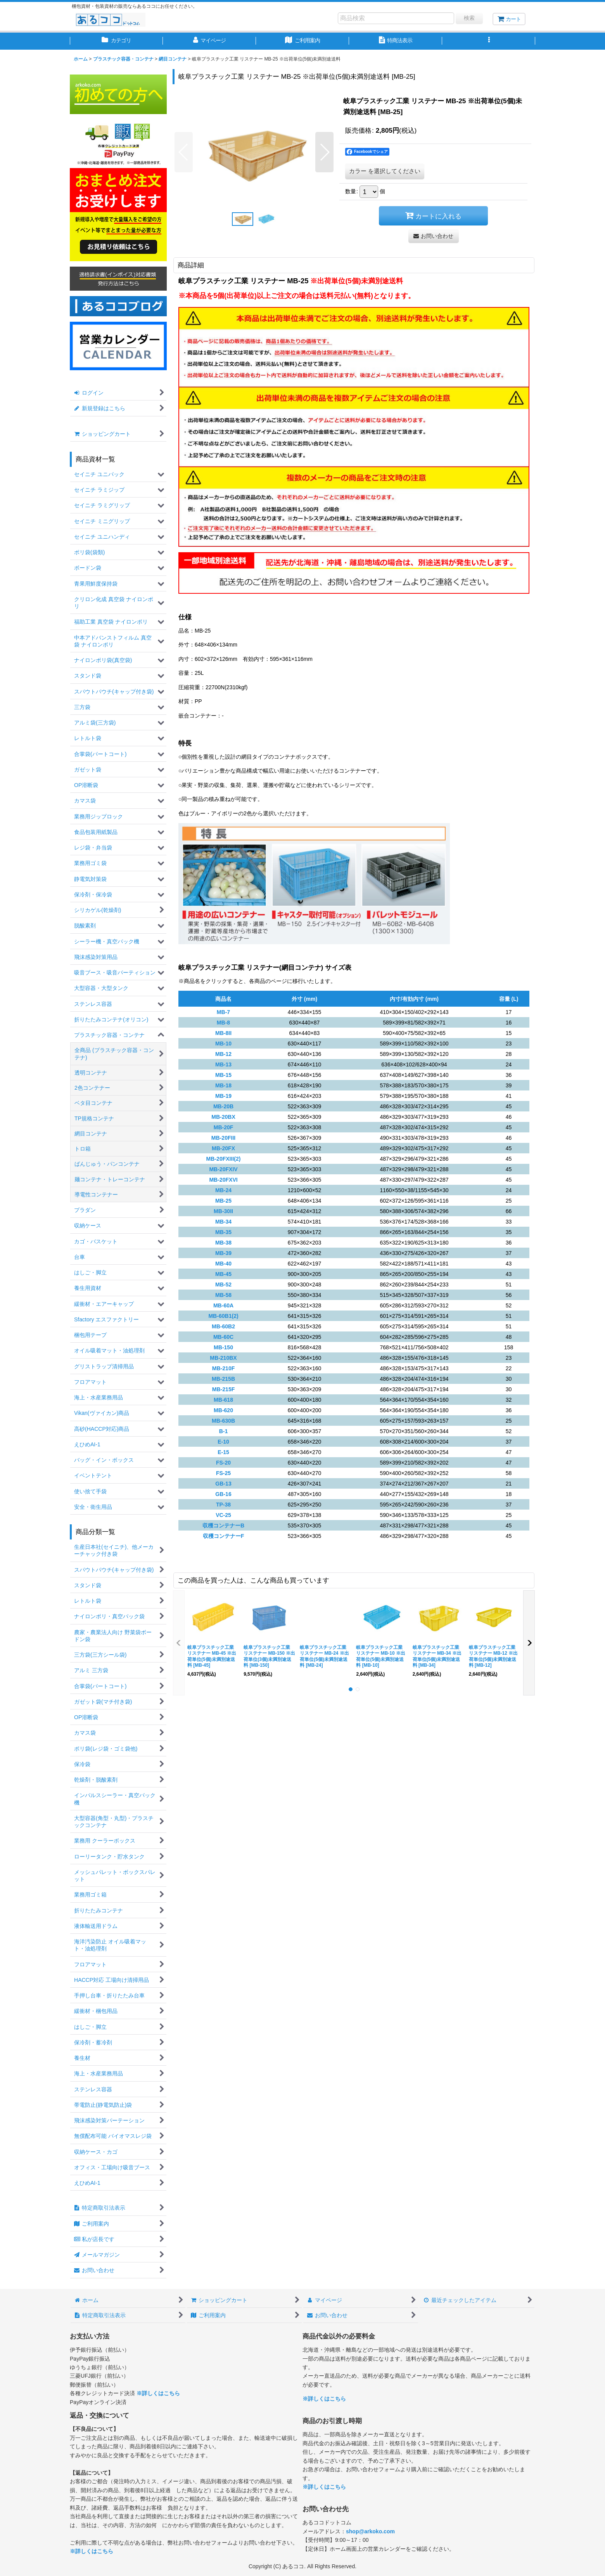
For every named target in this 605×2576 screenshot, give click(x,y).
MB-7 (223, 1012)
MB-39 (223, 1253)
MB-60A (223, 1305)
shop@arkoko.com (370, 2531)
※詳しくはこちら (158, 2393)
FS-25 (223, 1473)
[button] (488, 41)
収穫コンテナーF (223, 1536)
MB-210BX (223, 1358)
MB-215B (223, 1379)
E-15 (223, 1452)
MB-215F (223, 1389)
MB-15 (223, 1075)
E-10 (223, 1442)
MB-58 (223, 1295)
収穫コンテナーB (223, 1525)
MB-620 (223, 1410)
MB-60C (223, 1337)
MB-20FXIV (223, 1169)
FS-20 (223, 1463)
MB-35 (223, 1232)
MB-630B (223, 1421)
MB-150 (223, 1347)
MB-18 (223, 1085)
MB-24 (223, 1190)
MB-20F (223, 1127)
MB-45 (223, 1274)
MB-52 (223, 1284)
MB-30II (223, 1211)
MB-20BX (223, 1117)
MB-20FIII (223, 1138)
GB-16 (223, 1494)
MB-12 (223, 1054)
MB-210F (223, 1368)
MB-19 (223, 1096)
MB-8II (223, 1033)
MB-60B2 (223, 1326)
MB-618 (223, 1400)
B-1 (223, 1431)
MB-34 (223, 1222)
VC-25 (223, 1515)
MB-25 (223, 1201)
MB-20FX (223, 1148)
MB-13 (223, 1064)
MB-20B (223, 1106)
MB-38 (223, 1242)
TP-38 (223, 1504)
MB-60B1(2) (223, 1316)
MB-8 (223, 1022)
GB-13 (223, 1483)
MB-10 (223, 1043)
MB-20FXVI (223, 1180)
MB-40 (223, 1263)
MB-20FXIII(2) (223, 1159)
